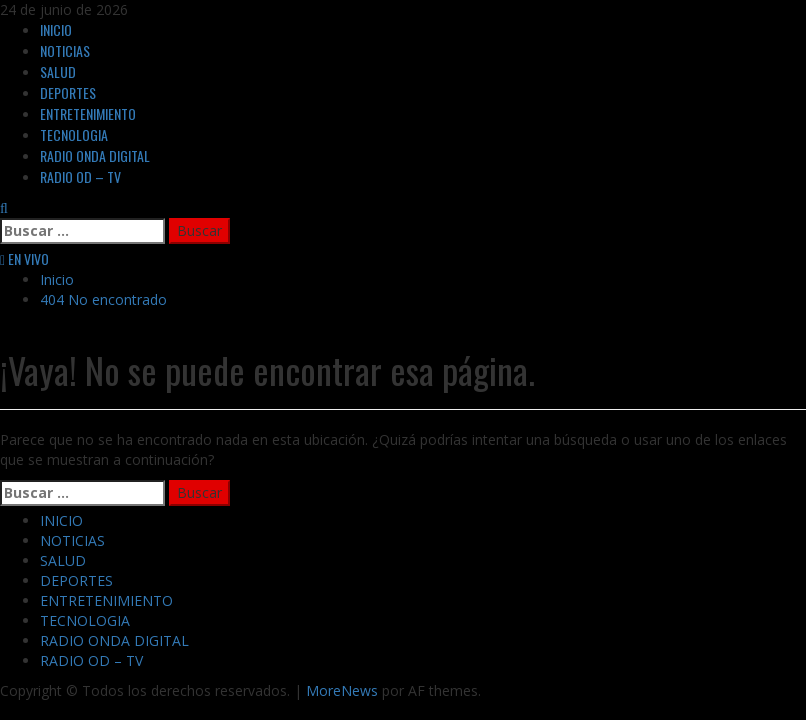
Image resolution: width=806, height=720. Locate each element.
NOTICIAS (65, 50)
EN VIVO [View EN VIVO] (24, 258)
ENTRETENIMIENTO (88, 113)
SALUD (58, 71)
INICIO (56, 29)
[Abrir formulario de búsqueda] (4, 207)
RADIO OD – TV (80, 176)
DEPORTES (68, 92)
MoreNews (342, 690)
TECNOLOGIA (74, 134)
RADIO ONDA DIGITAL (95, 155)
